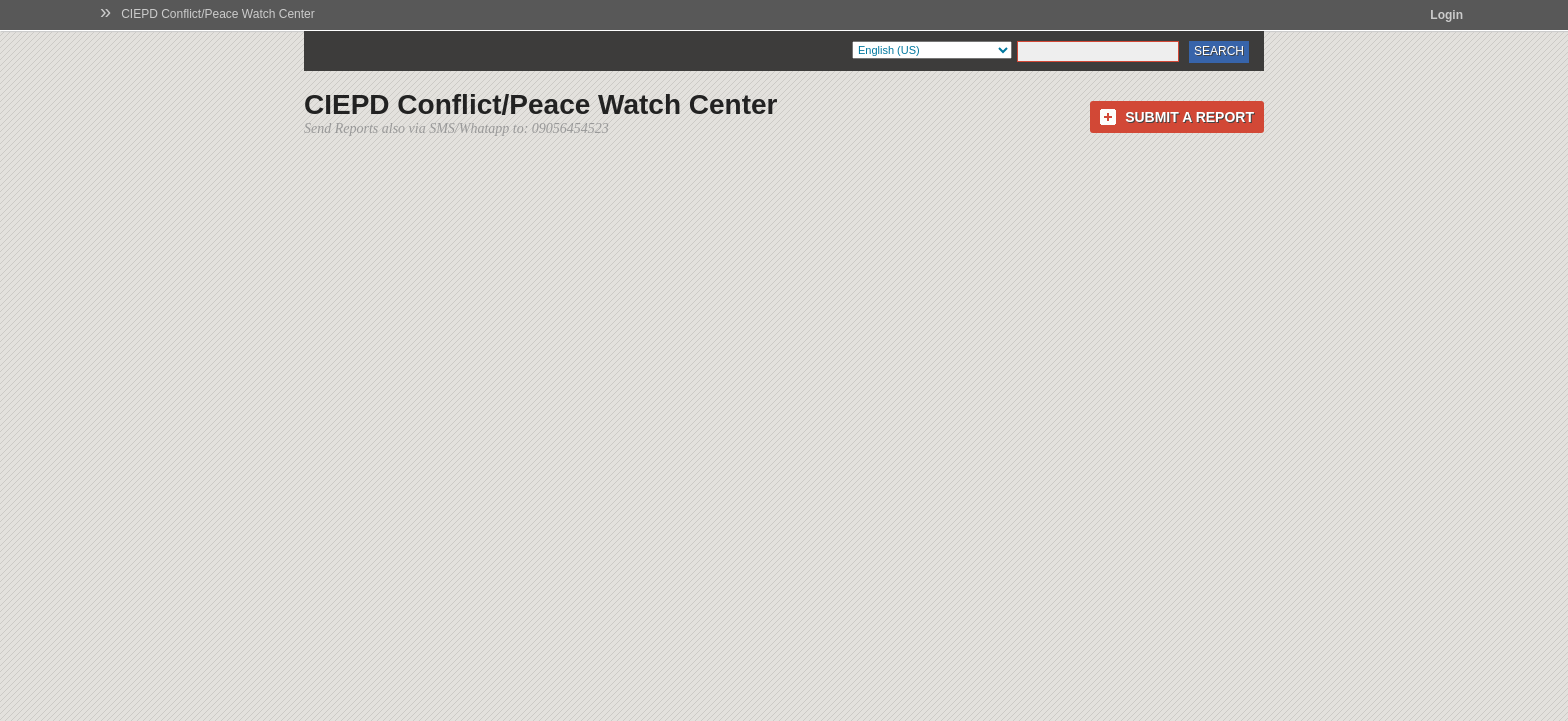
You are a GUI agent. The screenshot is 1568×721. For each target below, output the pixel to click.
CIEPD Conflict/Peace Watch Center (218, 14)
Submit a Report (1189, 117)
